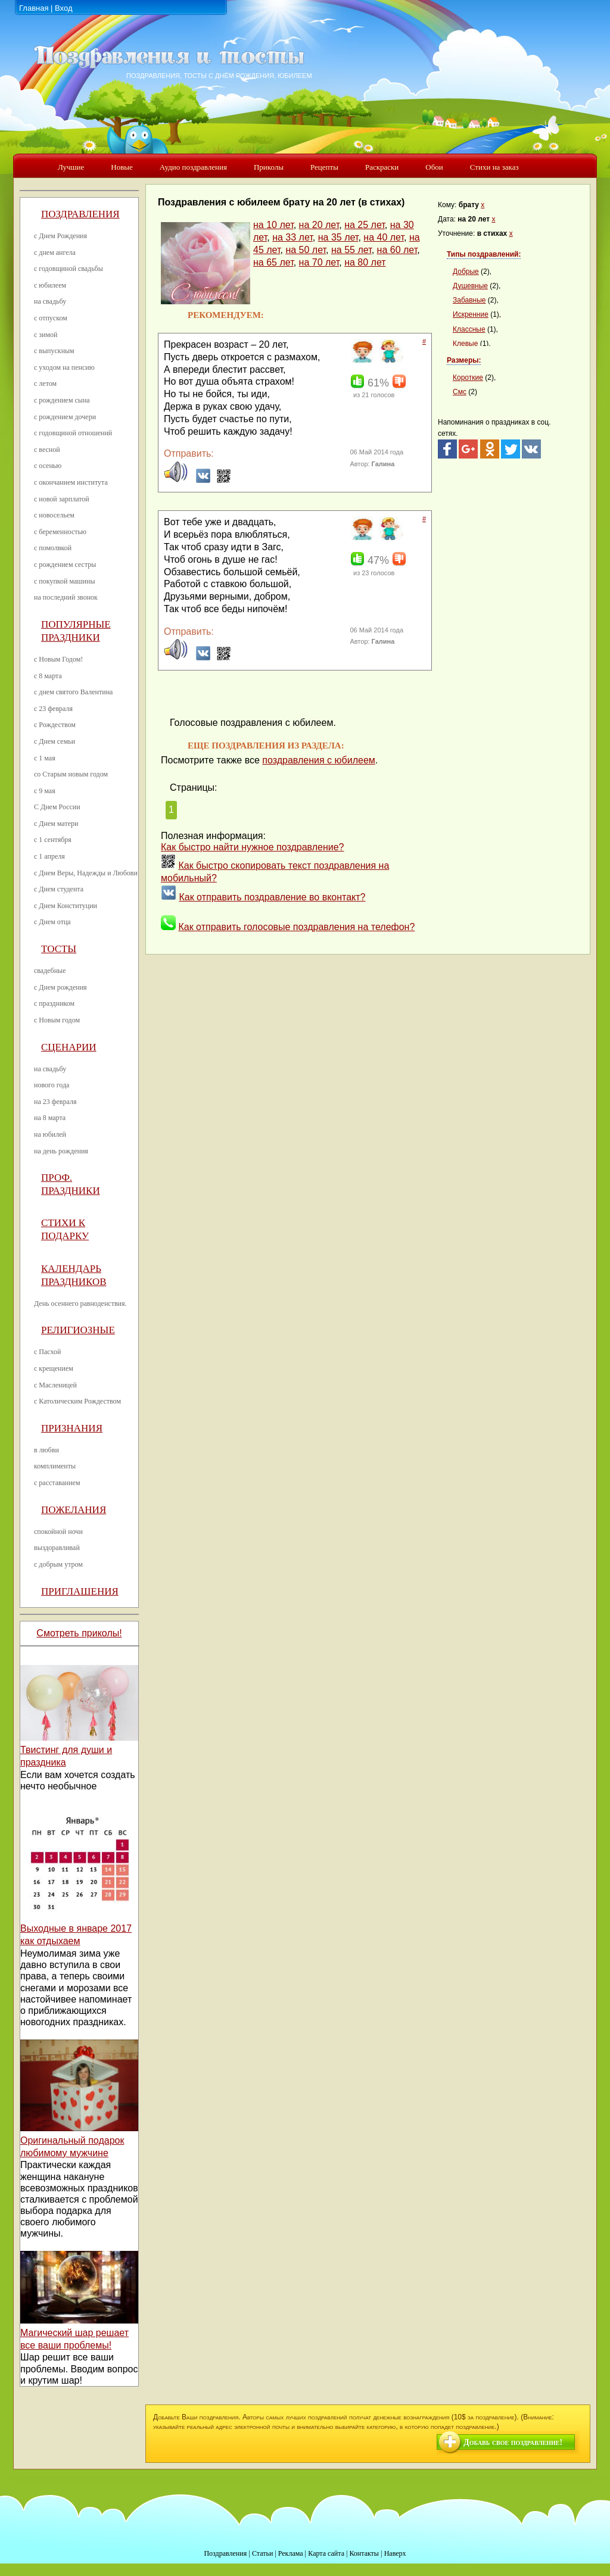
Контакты (364, 2553)
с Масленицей (55, 1385)
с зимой (46, 334)
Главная (33, 8)
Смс (459, 392)
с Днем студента (58, 889)
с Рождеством (55, 725)
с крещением (53, 1368)
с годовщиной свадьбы (68, 268)
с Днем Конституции (65, 906)
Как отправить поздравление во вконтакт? (272, 897)
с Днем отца (52, 922)
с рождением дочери (65, 417)
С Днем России (57, 807)
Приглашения (80, 1591)
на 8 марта (50, 1118)
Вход (63, 8)
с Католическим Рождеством (77, 1401)
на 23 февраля (55, 1101)
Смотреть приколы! (79, 1633)
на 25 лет (364, 225)
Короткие (468, 377)
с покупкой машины (64, 581)
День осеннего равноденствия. (80, 1303)
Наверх (395, 2553)
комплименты (55, 1466)
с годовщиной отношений (73, 433)
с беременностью (60, 532)
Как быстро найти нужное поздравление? (252, 847)
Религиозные (78, 1330)
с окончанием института (71, 482)
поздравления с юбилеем (318, 760)
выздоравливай (57, 1547)
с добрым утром (58, 1564)
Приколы (269, 167)
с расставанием (57, 1483)
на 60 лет (397, 250)
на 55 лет (351, 250)
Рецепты (324, 167)
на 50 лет (305, 250)
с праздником (54, 1003)
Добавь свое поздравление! (512, 2442)
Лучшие (71, 167)
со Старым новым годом (71, 774)
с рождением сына (62, 400)
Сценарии (69, 1047)
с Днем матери (56, 823)
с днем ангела (55, 252)
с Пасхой (47, 1352)
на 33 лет (292, 237)
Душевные (470, 286)
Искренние (470, 314)
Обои (434, 167)
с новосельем (54, 515)
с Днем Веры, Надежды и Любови (86, 873)
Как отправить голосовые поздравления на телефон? (296, 927)
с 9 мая (44, 791)
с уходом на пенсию (64, 367)
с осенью (47, 465)
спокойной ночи (58, 1531)
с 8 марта (48, 676)
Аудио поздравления (193, 167)
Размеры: (464, 360)
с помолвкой (52, 548)
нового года (51, 1085)
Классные (469, 329)
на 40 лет (383, 237)
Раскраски (382, 167)
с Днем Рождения (60, 236)
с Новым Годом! (58, 659)
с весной (47, 449)
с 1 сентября (52, 839)
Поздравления (80, 214)
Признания (71, 1428)
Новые (122, 167)
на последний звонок (66, 597)
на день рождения (61, 1151)
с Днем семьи (54, 741)
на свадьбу (50, 301)
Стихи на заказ (494, 167)
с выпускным (54, 351)
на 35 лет (338, 237)
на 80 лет (364, 262)
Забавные (469, 300)
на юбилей (50, 1134)
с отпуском (50, 318)
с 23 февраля (53, 708)
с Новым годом (57, 1020)
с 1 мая (44, 758)
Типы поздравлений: (484, 254)
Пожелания (73, 1509)
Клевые (465, 343)
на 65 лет (273, 262)
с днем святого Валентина (73, 692)
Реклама (290, 2553)
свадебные (50, 970)
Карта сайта (326, 2553)
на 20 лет (319, 225)
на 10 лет (273, 225)
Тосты (58, 949)
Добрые (466, 271)
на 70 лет (319, 262)
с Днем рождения (60, 987)
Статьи (262, 2553)
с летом (45, 383)
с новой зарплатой (61, 499)
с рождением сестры (65, 564)
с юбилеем (50, 285)
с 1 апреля (49, 856)
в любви (46, 1450)
